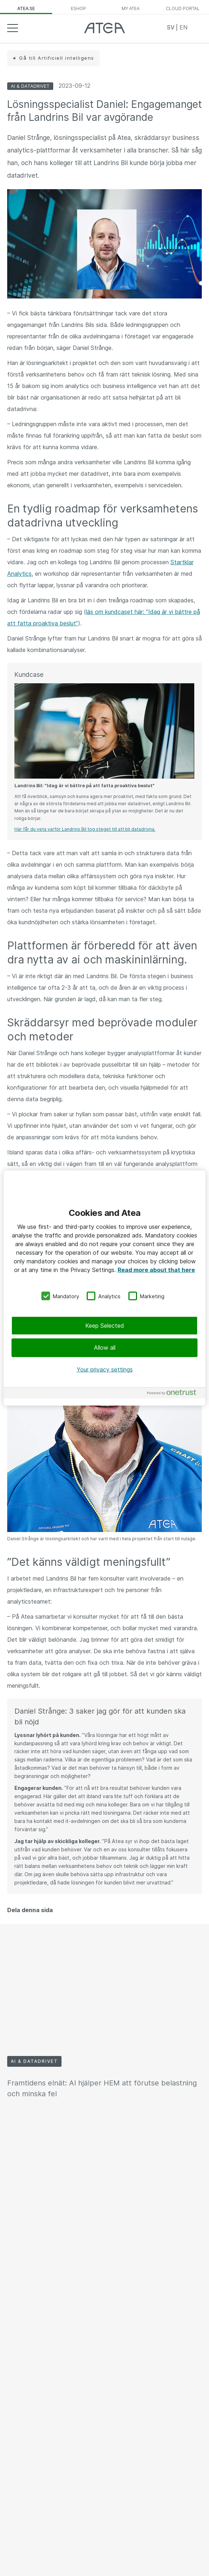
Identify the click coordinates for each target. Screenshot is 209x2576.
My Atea (131, 8)
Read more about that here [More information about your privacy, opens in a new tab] (156, 1269)
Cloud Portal (183, 8)
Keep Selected (104, 1325)
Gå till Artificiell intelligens (56, 58)
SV (171, 27)
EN (183, 27)
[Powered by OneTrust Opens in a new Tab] (174, 1394)
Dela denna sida (30, 1910)
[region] (104, 1288)
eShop (78, 8)
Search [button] (196, 28)
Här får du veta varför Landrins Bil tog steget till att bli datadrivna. (84, 829)
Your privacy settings (105, 1369)
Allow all (104, 1347)
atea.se (26, 8)
